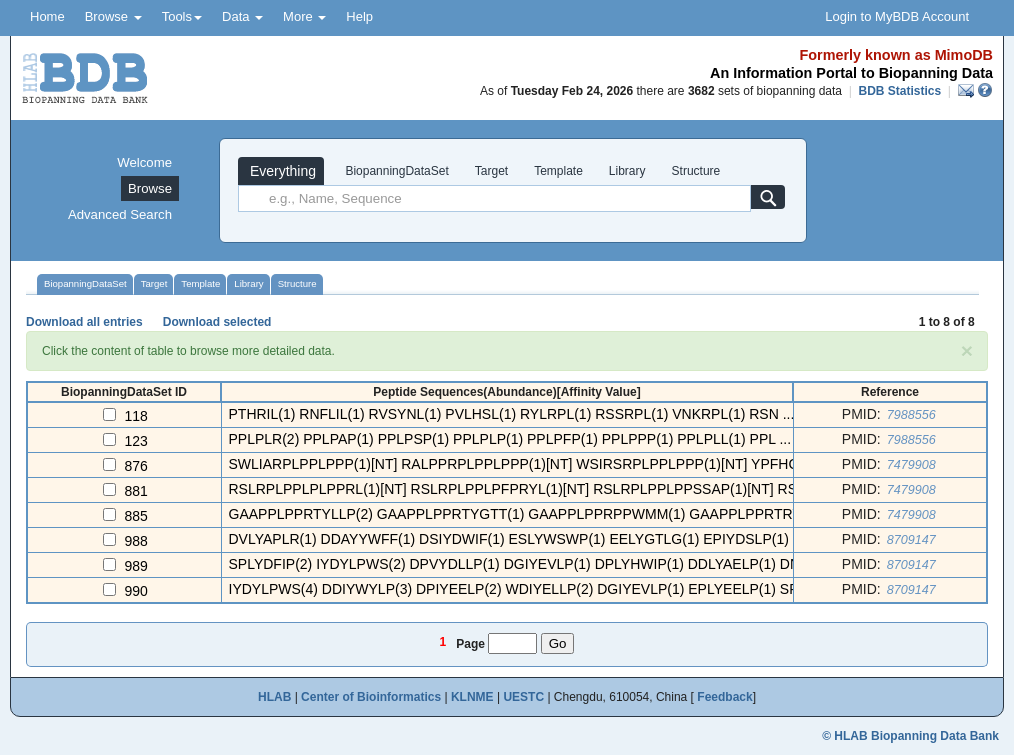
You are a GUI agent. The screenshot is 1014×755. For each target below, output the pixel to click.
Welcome (144, 162)
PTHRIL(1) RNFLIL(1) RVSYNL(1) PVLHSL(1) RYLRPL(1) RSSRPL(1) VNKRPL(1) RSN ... (512, 414)
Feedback (724, 697)
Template (558, 171)
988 (136, 541)
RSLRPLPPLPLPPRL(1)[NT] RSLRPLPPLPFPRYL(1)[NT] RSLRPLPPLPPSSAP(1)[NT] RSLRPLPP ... (548, 489)
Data (242, 16)
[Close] (967, 350)
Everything (281, 171)
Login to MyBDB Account (897, 16)
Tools (182, 16)
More (304, 16)
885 (136, 516)
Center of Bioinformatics (371, 697)
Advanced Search (120, 214)
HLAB (274, 697)
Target (491, 171)
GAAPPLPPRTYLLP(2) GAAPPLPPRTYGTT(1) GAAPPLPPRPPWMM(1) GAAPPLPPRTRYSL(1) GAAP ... (561, 514)
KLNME (472, 697)
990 (136, 591)
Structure (696, 171)
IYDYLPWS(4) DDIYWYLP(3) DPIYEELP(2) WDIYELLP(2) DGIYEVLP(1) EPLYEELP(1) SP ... (521, 589)
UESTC (523, 697)
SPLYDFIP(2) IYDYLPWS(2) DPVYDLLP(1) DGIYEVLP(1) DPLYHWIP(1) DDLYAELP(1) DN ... (522, 564)
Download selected (217, 322)
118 (136, 416)
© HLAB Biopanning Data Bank (910, 736)
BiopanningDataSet (395, 171)
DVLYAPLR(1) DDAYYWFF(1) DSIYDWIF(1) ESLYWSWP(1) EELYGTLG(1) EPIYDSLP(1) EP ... (528, 539)
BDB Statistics (899, 91)
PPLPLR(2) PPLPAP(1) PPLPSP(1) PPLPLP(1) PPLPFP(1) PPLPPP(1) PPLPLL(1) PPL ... (510, 439)
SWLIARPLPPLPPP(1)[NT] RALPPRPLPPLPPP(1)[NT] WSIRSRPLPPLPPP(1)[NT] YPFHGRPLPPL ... (549, 464)
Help (359, 16)
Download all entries (84, 322)
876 (136, 466)
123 (136, 441)
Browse (113, 16)
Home (47, 16)
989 (136, 566)
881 (136, 491)
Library (627, 171)
